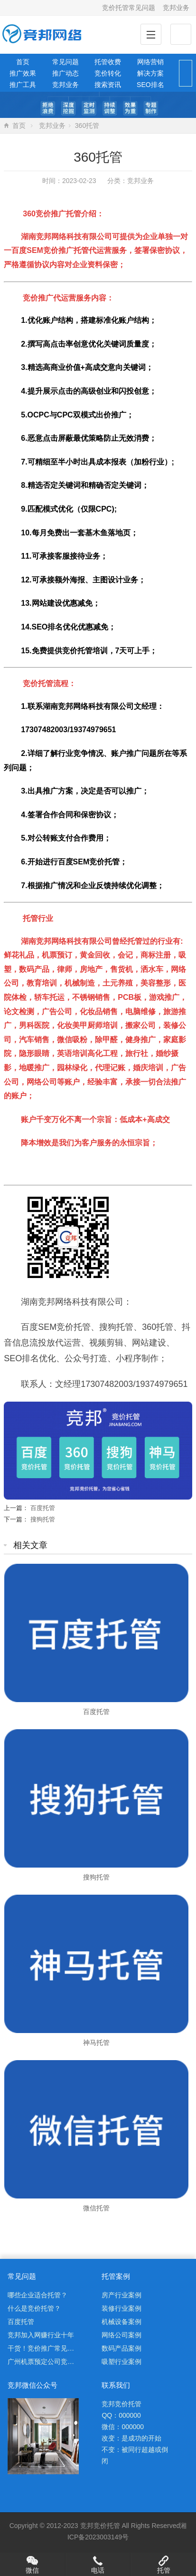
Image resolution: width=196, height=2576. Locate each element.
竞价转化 (107, 73)
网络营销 (150, 62)
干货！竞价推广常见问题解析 (51, 2348)
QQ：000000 (121, 2415)
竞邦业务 (176, 7)
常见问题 (65, 62)
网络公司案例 (121, 2335)
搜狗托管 (42, 1519)
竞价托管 (106, 2525)
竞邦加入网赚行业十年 (41, 2335)
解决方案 (150, 73)
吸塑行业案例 (121, 2361)
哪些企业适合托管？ (37, 2295)
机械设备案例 (121, 2321)
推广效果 (22, 73)
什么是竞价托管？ (34, 2308)
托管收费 (107, 62)
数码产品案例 (121, 2348)
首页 (22, 62)
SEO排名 (150, 84)
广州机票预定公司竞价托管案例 (54, 2361)
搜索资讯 (107, 84)
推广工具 (22, 84)
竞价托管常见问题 (128, 7)
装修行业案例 (121, 2308)
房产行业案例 (121, 2295)
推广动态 (65, 73)
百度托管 (42, 1507)
